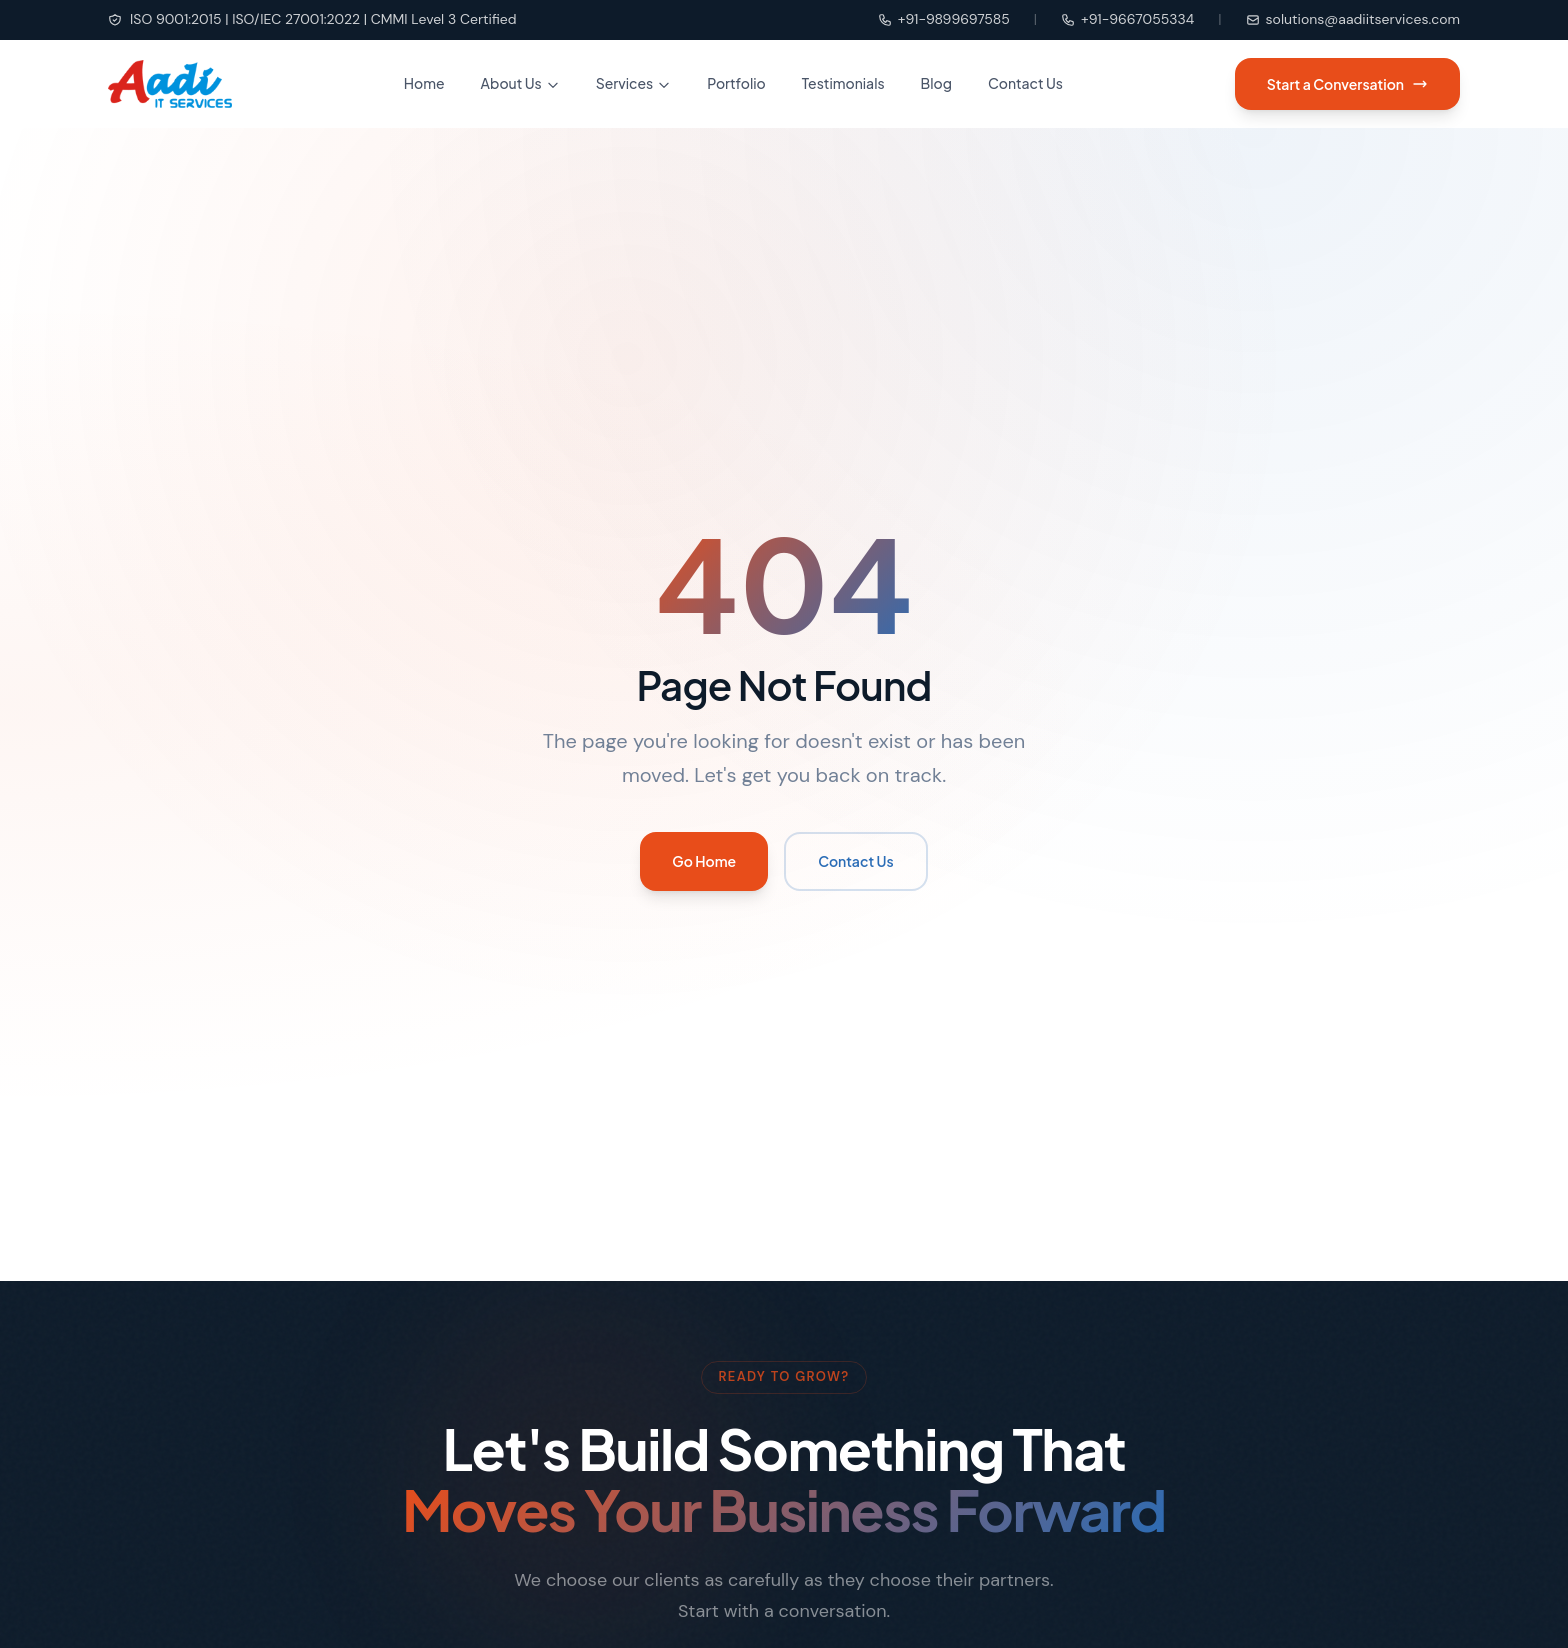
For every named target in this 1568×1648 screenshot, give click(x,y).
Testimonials (843, 83)
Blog (936, 83)
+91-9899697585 (944, 19)
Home (424, 83)
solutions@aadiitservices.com (1353, 19)
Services (634, 83)
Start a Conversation (1347, 84)
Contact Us (1025, 83)
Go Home (704, 861)
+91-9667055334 (1127, 19)
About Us (520, 83)
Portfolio (736, 83)
